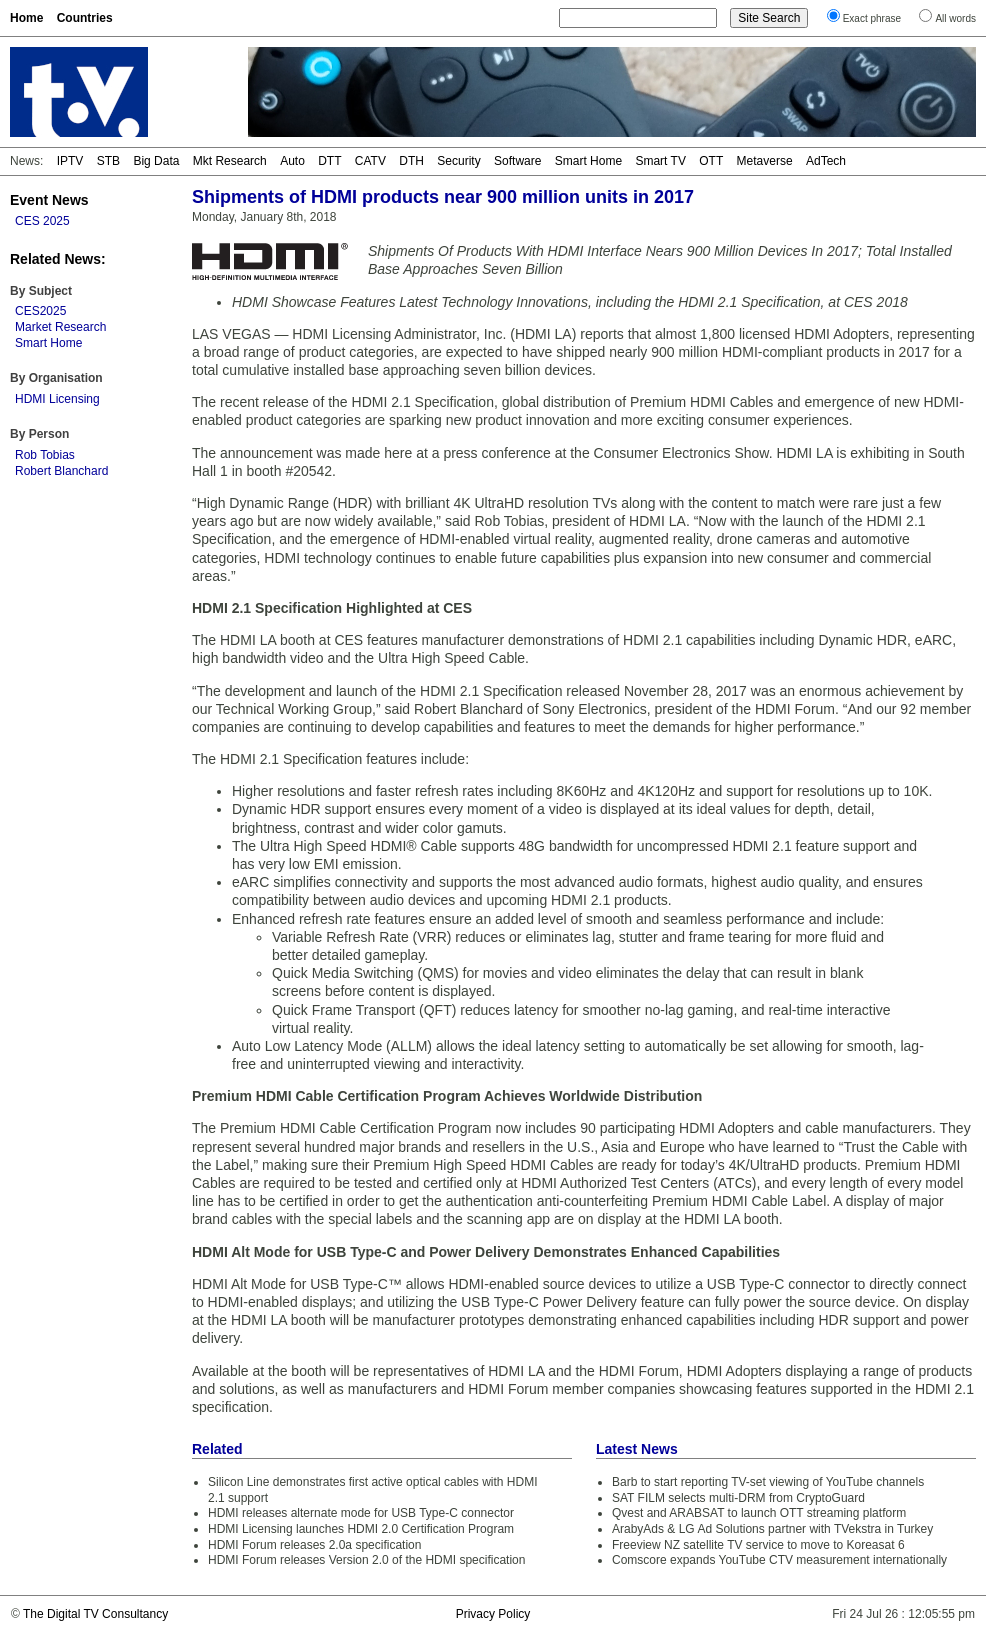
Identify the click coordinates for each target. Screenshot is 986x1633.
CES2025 (40, 311)
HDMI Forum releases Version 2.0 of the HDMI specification (366, 1560)
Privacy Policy (493, 1614)
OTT (711, 161)
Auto (292, 161)
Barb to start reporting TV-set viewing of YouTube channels (768, 1482)
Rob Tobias (45, 455)
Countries (85, 18)
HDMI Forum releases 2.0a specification (314, 1545)
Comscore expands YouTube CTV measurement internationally (779, 1560)
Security (458, 161)
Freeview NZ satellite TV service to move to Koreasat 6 (758, 1545)
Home (26, 18)
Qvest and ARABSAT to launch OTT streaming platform (759, 1513)
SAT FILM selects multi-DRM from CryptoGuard (738, 1498)
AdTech (826, 161)
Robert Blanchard (61, 471)
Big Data (156, 161)
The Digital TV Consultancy (95, 1614)
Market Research (60, 327)
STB (108, 161)
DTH (411, 161)
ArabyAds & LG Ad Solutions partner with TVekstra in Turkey (772, 1529)
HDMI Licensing (57, 399)
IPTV (70, 161)
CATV (370, 161)
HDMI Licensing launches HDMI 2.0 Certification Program (361, 1529)
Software (517, 161)
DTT (329, 161)
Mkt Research (230, 161)
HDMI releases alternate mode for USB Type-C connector (361, 1513)
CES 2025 (42, 221)
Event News (49, 200)
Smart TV (660, 161)
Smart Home (588, 161)
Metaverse (765, 161)
